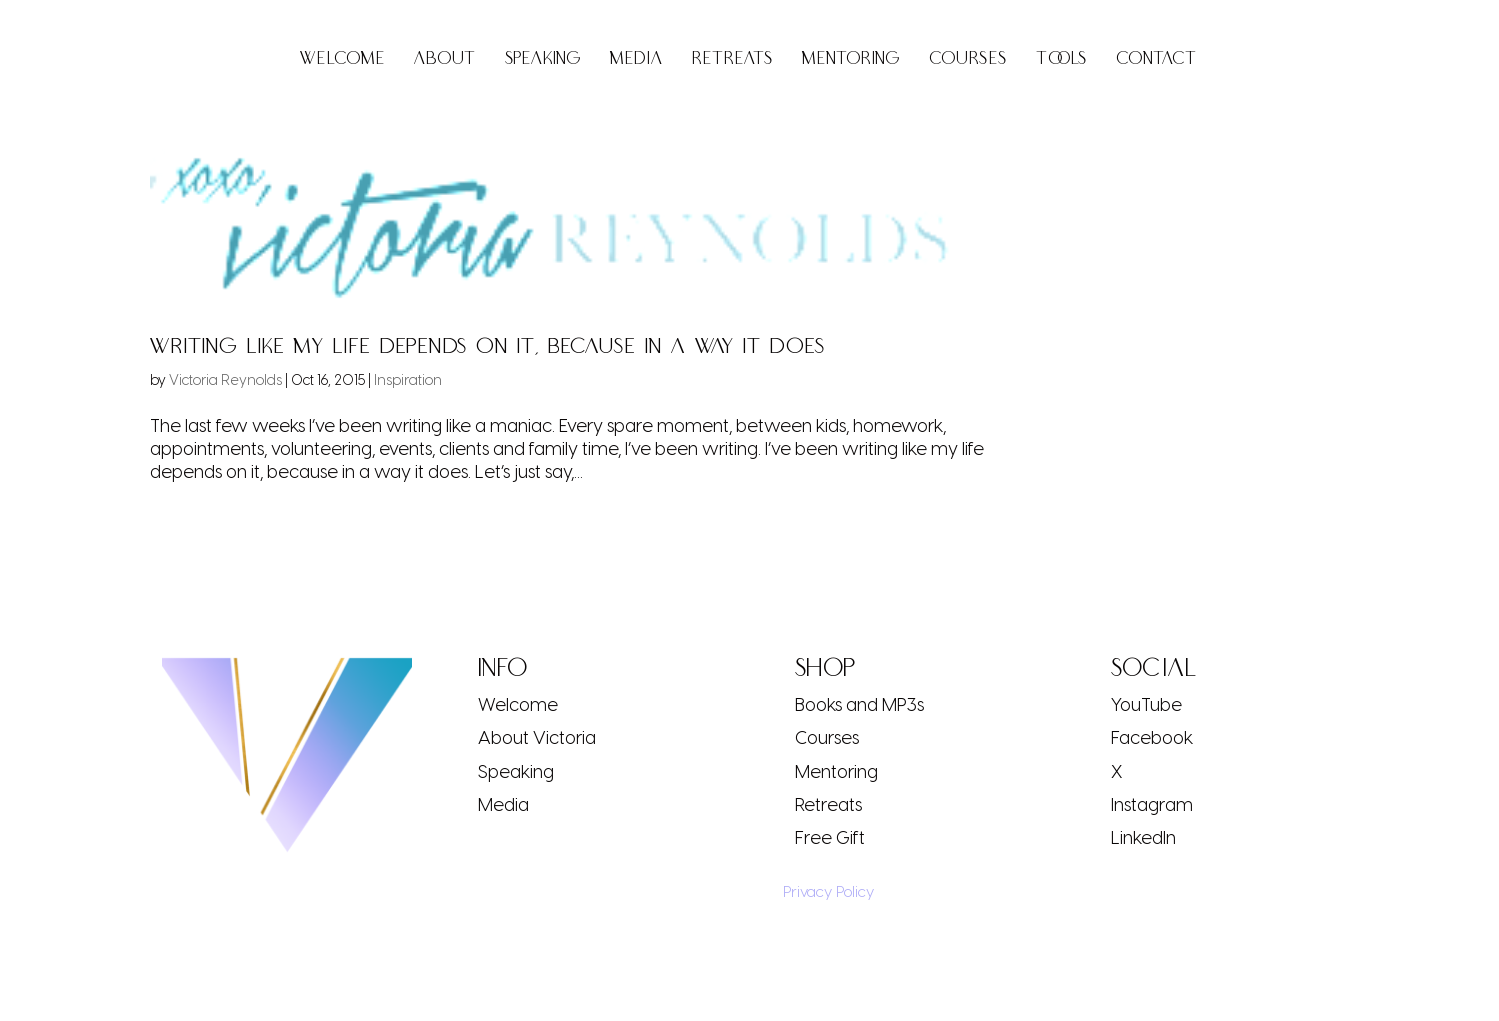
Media (636, 60)
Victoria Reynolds (225, 379)
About (445, 60)
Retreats (732, 60)
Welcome (342, 60)
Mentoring (851, 60)
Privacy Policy (822, 891)
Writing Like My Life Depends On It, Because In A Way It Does (487, 346)
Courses (968, 60)
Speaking (543, 60)
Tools (1061, 60)
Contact (1156, 60)
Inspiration (408, 379)
